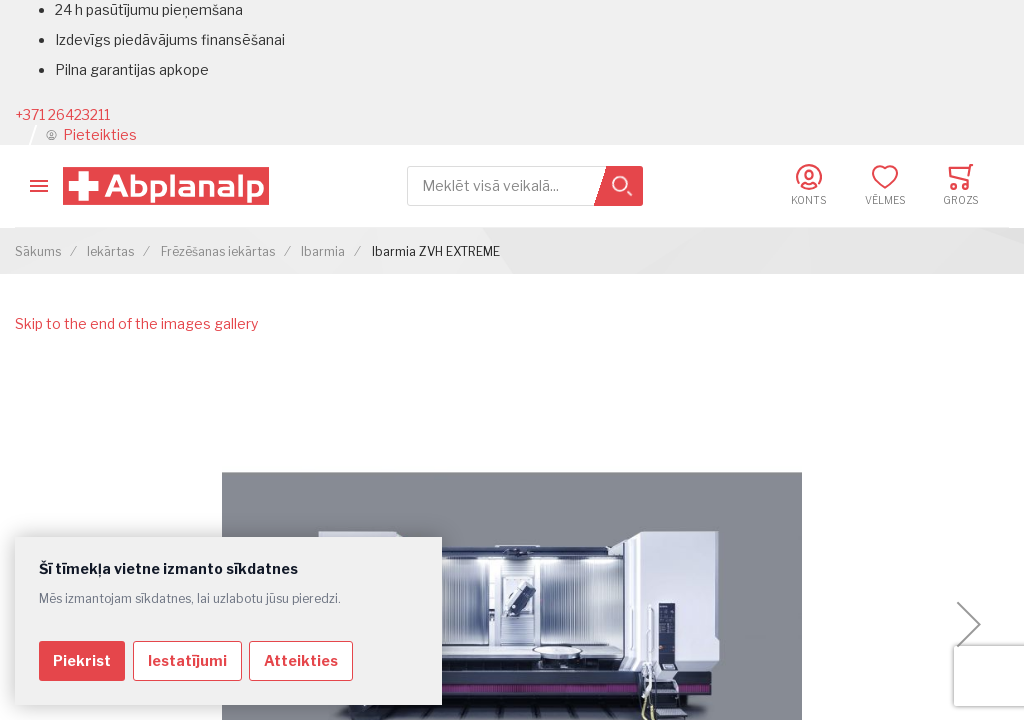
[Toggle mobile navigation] (39, 186)
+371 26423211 (62, 114)
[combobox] (525, 186)
